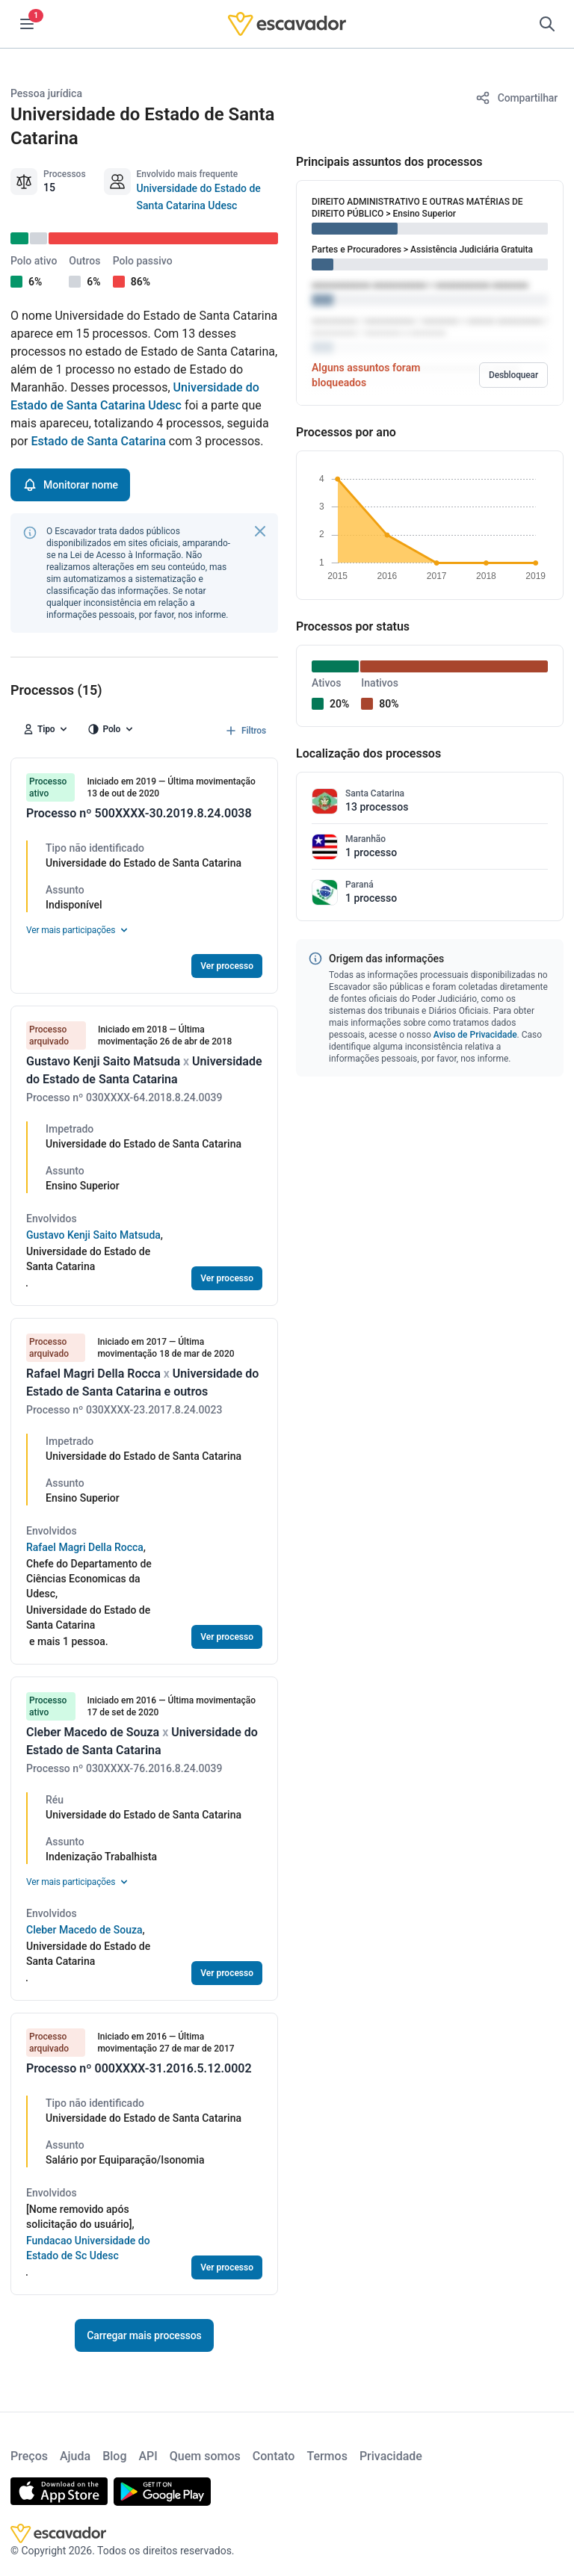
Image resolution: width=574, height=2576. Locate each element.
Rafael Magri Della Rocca (85, 1547)
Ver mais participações (78, 930)
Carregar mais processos (144, 2335)
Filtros (244, 730)
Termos (326, 2456)
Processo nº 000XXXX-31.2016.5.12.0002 (139, 2068)
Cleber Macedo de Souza (84, 1930)
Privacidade (390, 2456)
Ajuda (75, 2456)
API (147, 2456)
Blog (114, 2456)
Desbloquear (513, 375)
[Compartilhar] (516, 97)
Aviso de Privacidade (475, 1035)
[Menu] (27, 24)
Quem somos (205, 2456)
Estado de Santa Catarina (98, 441)
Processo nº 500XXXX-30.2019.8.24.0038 (139, 813)
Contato (274, 2456)
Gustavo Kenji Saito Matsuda (93, 1235)
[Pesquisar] (547, 24)
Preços (29, 2456)
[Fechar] (260, 531)
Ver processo (226, 966)
